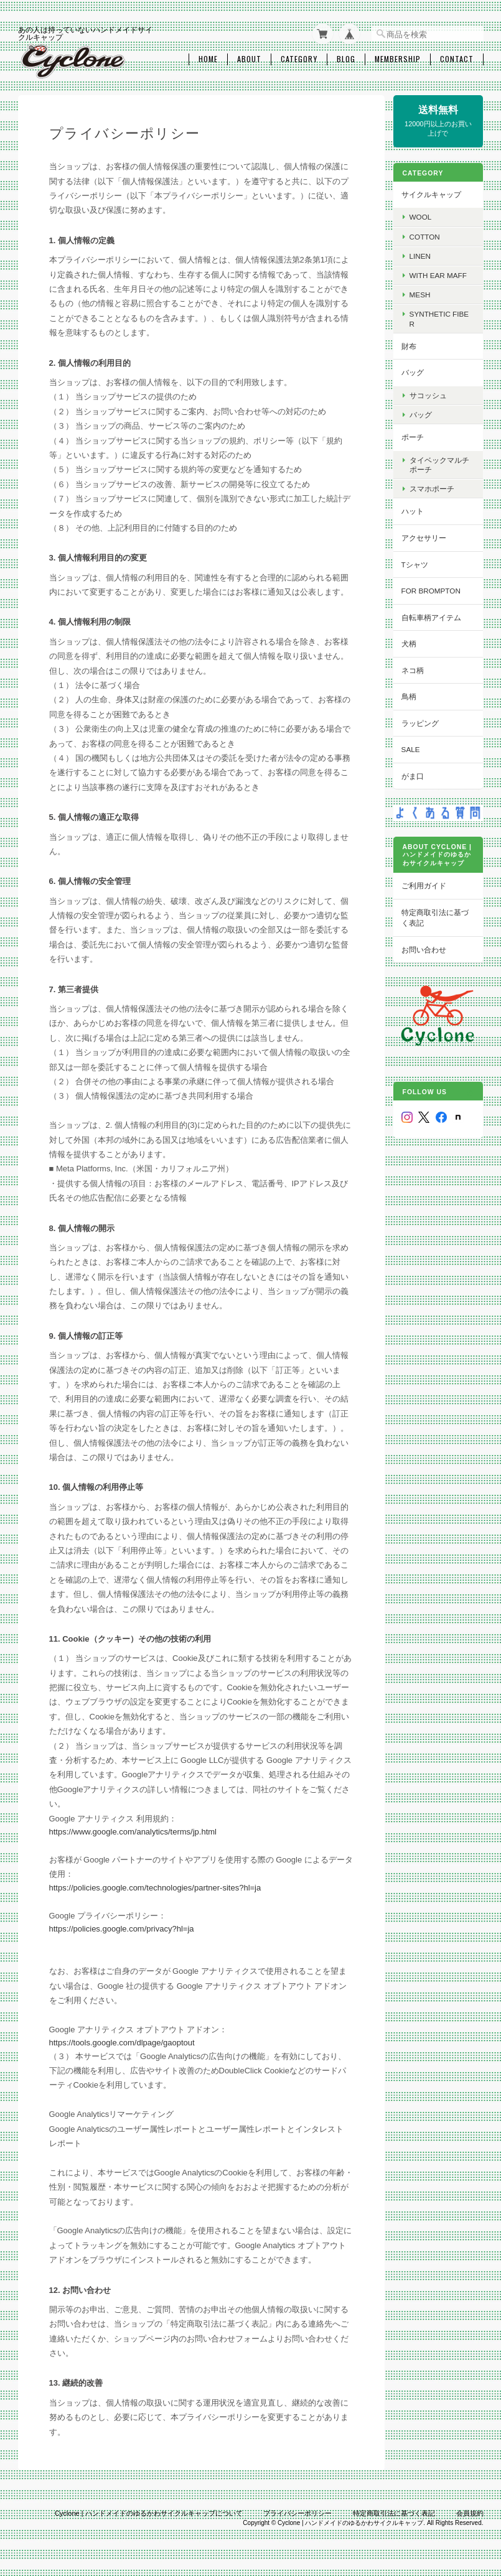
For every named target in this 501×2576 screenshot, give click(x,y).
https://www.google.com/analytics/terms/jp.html (133, 1830)
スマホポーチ (435, 487)
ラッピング (423, 722)
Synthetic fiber (442, 317)
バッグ (416, 371)
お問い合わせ (427, 948)
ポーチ (416, 436)
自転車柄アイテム (434, 615)
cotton (428, 235)
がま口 (416, 775)
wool (424, 216)
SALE (414, 748)
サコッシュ (431, 394)
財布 (412, 345)
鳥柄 (412, 695)
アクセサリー (427, 536)
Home (208, 57)
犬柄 (412, 642)
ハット (416, 510)
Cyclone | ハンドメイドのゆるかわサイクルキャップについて (149, 2512)
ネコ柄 (416, 669)
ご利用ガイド (427, 884)
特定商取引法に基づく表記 (438, 916)
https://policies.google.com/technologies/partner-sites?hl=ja (155, 1886)
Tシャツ (418, 563)
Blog (346, 57)
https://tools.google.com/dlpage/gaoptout (122, 2041)
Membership (398, 57)
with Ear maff (441, 274)
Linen (423, 255)
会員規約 (470, 2512)
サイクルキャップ (434, 193)
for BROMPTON (434, 589)
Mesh (423, 293)
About (249, 57)
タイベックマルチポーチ (442, 463)
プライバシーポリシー (297, 2512)
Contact (457, 57)
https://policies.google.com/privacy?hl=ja (121, 1927)
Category (299, 57)
